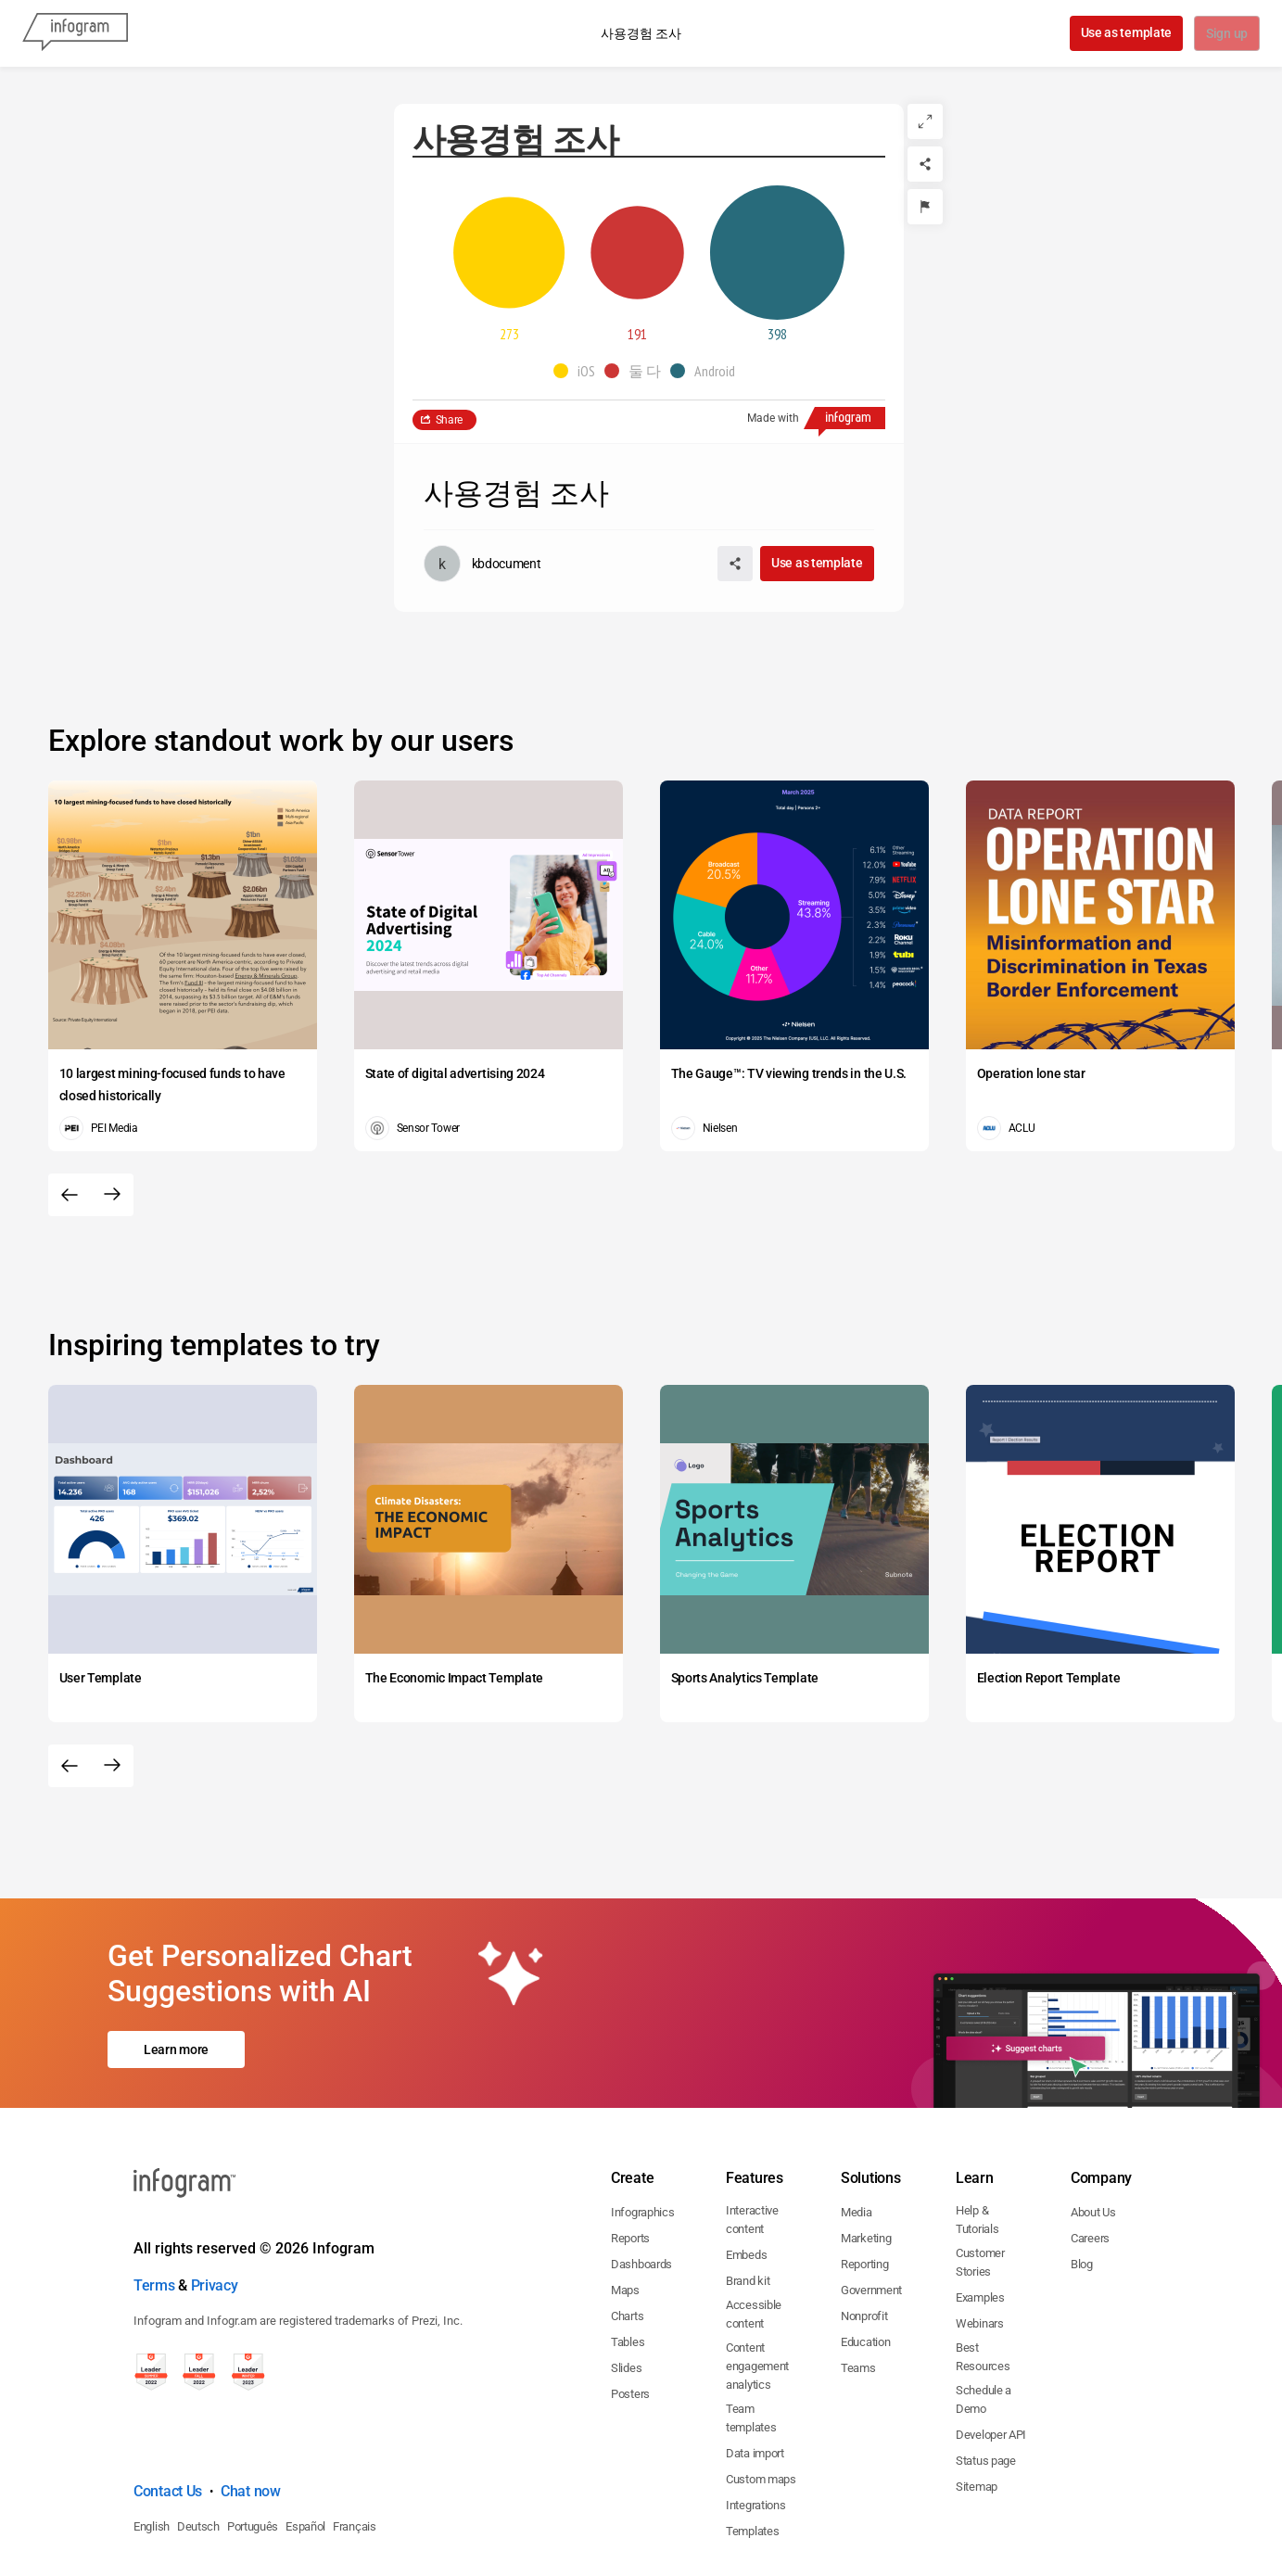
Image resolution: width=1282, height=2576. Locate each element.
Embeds (746, 2175)
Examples (980, 2218)
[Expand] (925, 121)
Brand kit (747, 2201)
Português (252, 2447)
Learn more (176, 2009)
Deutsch (198, 2447)
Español (305, 2447)
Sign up (1226, 34)
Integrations (755, 2425)
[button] (578, 371)
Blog (1082, 2184)
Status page (986, 2381)
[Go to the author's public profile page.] (482, 563)
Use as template (1125, 32)
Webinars (980, 2244)
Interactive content (752, 2140)
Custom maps (761, 2399)
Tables (627, 2262)
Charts (627, 2236)
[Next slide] (112, 1194)
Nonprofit (864, 2236)
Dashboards (641, 2184)
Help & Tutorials (977, 2140)
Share (449, 419)
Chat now (251, 2411)
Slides (626, 2288)
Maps (625, 2210)
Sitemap (976, 2407)
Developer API (991, 2355)
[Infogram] (75, 33)
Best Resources (982, 2277)
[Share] (925, 164)
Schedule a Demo (983, 2319)
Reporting (864, 2184)
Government (871, 2210)
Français (354, 2447)
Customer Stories (980, 2182)
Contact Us (167, 2411)
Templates (752, 2451)
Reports (630, 2158)
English (151, 2447)
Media (856, 2132)
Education (865, 2262)
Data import (755, 2373)
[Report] (925, 206)
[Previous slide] (69, 1194)
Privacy (214, 2205)
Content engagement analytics (757, 2286)
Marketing (866, 2158)
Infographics (642, 2132)
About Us (1093, 2132)
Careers (1090, 2158)
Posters (630, 2314)
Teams (858, 2288)
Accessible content (753, 2234)
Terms (154, 2205)
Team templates (751, 2338)
